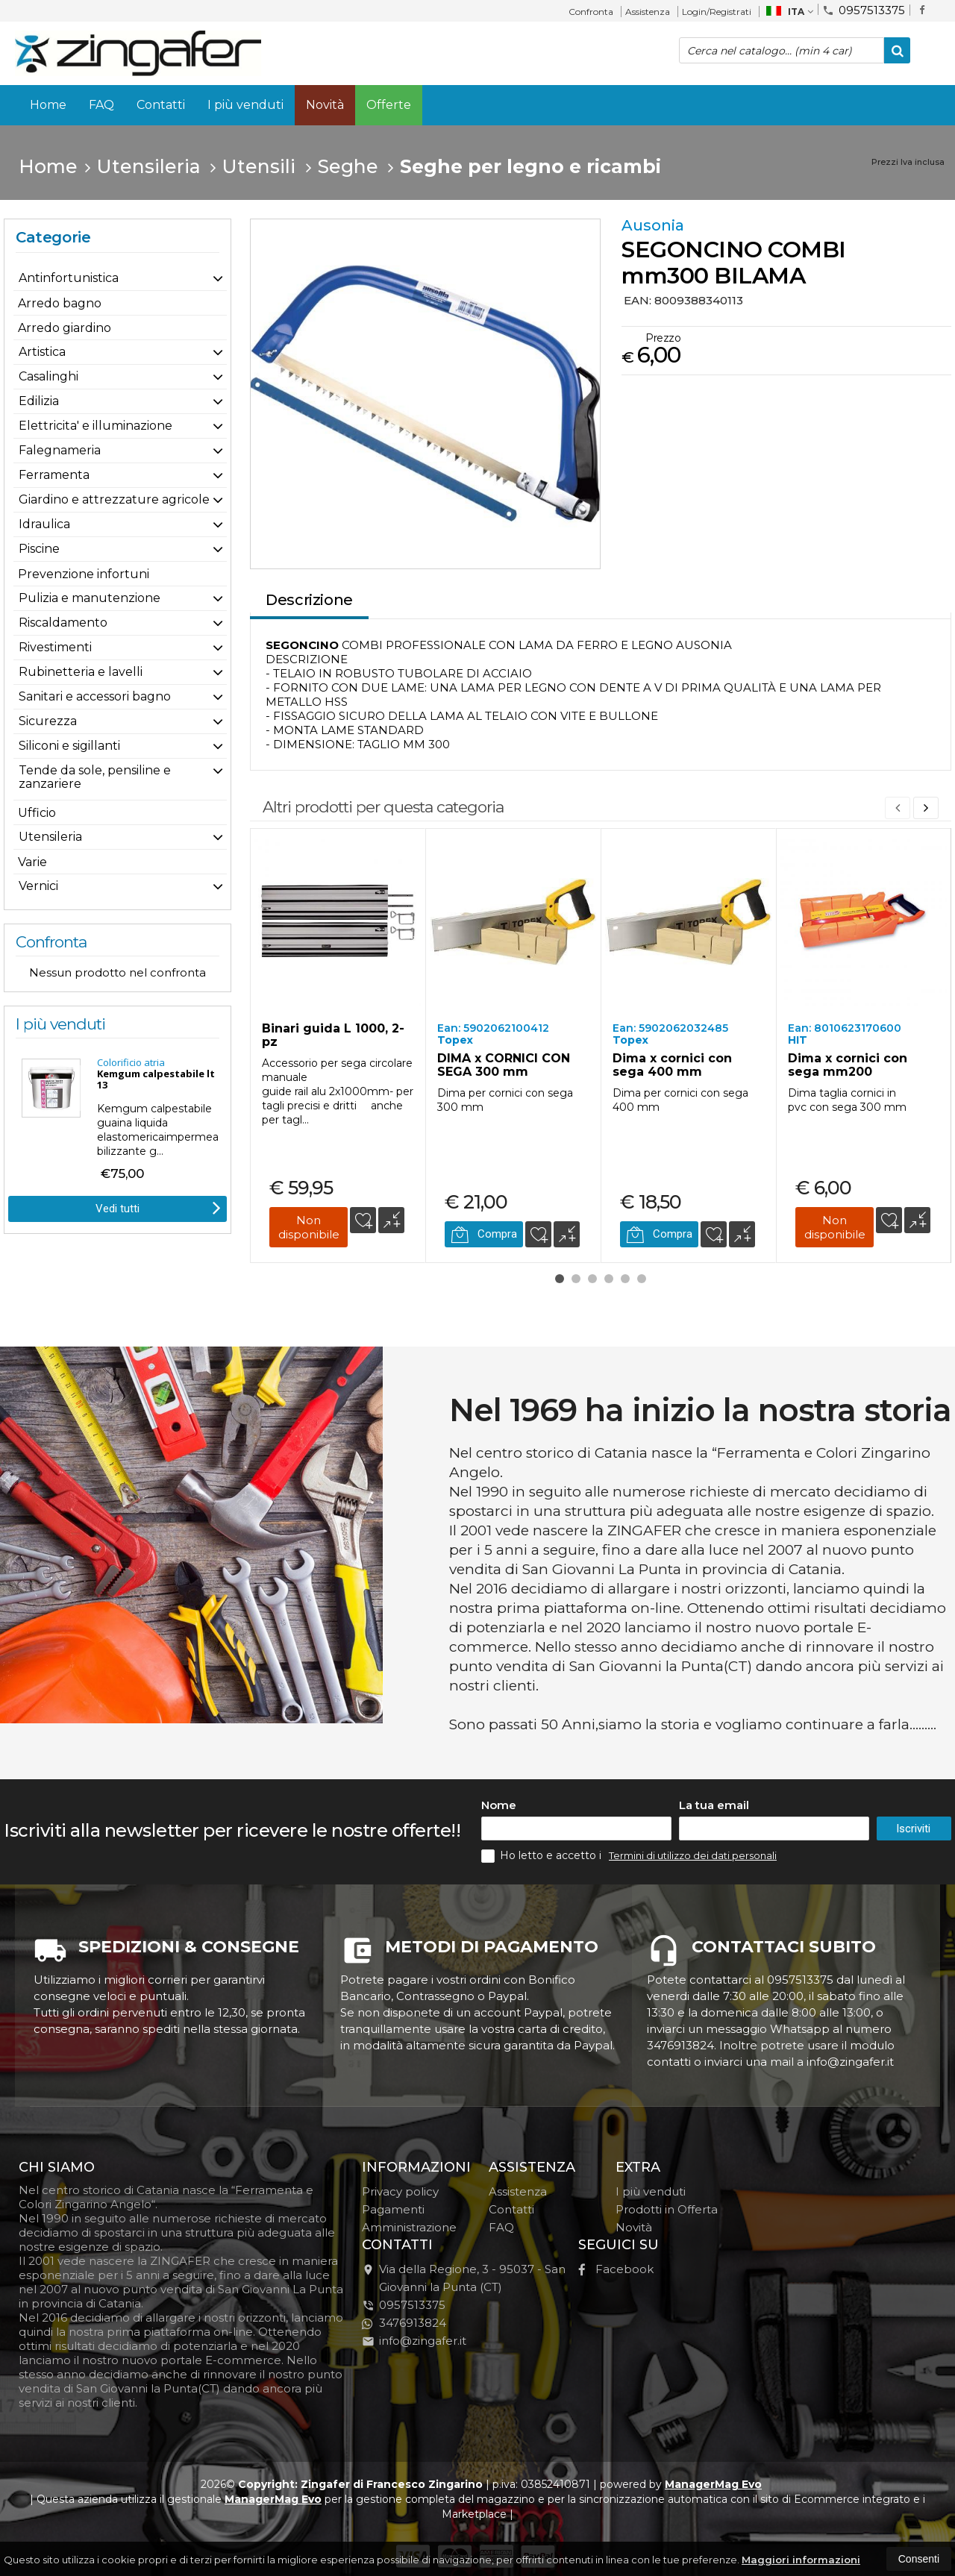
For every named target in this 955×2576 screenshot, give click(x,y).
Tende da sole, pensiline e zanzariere (95, 777)
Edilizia (39, 401)
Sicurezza (48, 721)
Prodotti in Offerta (667, 2209)
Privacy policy (400, 2191)
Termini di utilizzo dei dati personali (693, 1855)
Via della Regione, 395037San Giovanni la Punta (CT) (464, 2278)
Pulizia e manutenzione (89, 598)
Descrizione (309, 600)
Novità (325, 105)
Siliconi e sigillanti (69, 746)
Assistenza (647, 11)
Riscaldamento (63, 622)
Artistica (42, 352)
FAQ (101, 105)
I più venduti (245, 105)
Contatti (161, 105)
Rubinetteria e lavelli (81, 672)
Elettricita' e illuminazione (95, 426)
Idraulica (44, 524)
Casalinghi (48, 376)
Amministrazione (409, 2227)
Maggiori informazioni (801, 2560)
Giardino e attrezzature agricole (114, 499)
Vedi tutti (158, 1207)
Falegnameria (60, 450)
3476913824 (404, 2323)
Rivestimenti (55, 647)
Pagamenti (393, 2209)
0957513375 (863, 9)
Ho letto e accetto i (542, 1856)
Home (48, 105)
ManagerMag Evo (713, 2484)
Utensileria (50, 837)
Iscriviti (913, 1828)
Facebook (616, 2269)
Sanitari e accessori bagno (95, 696)
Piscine (39, 549)
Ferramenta (54, 475)
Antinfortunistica (69, 278)
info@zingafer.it (414, 2341)
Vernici (38, 886)
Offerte (388, 105)
